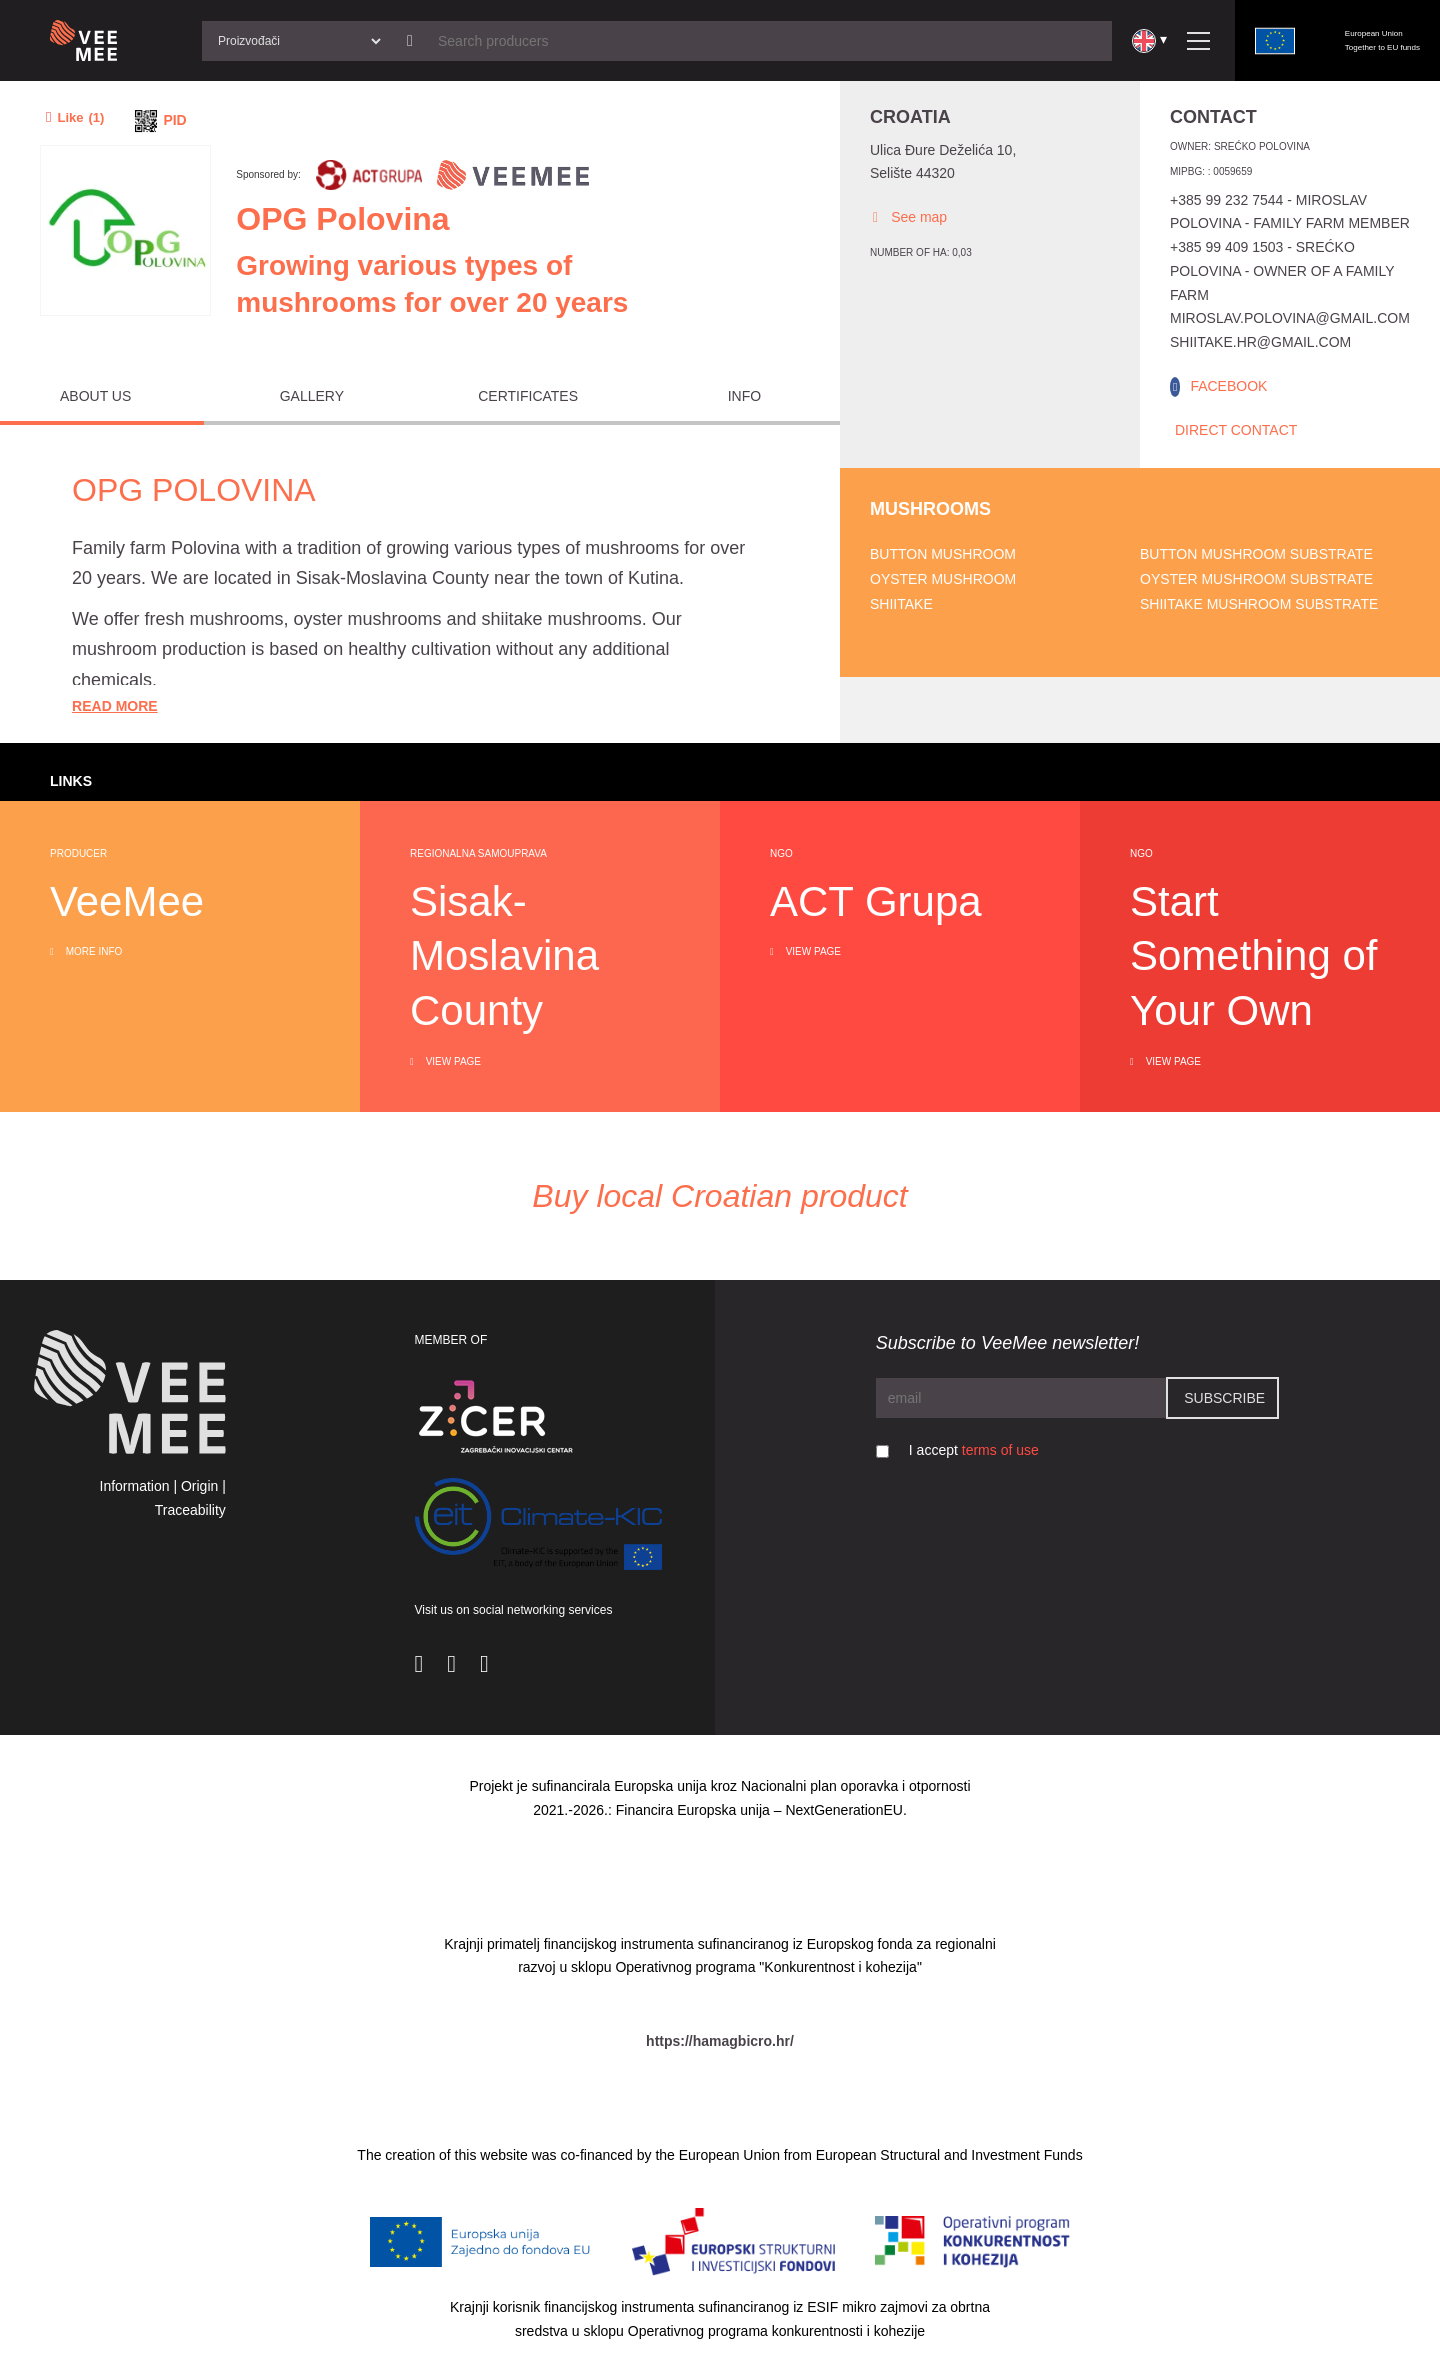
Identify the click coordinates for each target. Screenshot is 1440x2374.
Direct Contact (1236, 430)
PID (174, 120)
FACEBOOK (1228, 386)
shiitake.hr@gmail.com (1260, 342)
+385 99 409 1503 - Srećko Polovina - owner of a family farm (1282, 271)
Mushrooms (930, 509)
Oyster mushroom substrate (1256, 579)
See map (908, 217)
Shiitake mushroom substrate (1259, 604)
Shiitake (901, 604)
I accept (974, 1450)
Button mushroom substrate (1256, 554)
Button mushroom (943, 554)
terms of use (1000, 1450)
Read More (115, 706)
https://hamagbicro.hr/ (720, 2041)
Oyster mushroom (943, 579)
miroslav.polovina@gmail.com (1290, 318)
